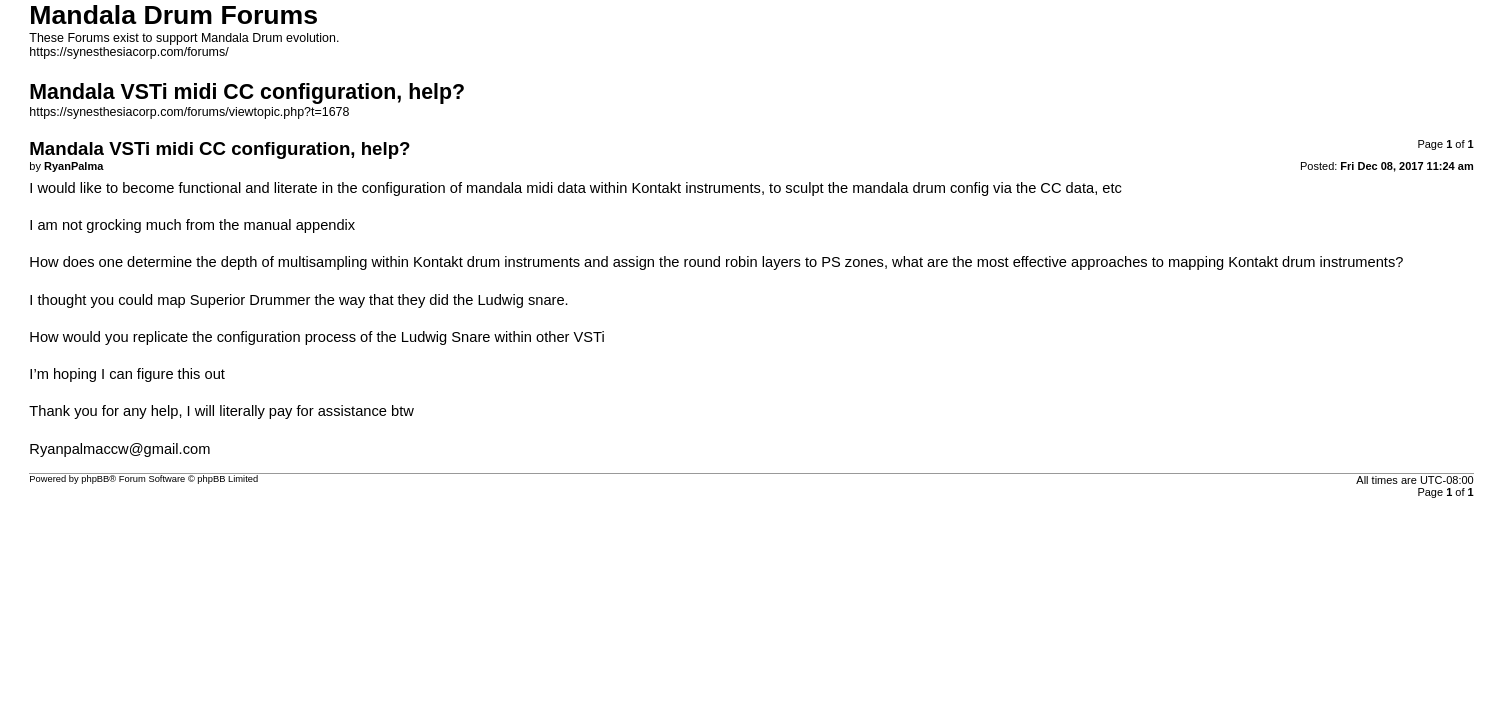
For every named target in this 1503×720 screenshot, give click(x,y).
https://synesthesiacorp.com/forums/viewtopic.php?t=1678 (189, 112)
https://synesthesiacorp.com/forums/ (128, 52)
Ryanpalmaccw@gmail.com (119, 449)
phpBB (95, 479)
